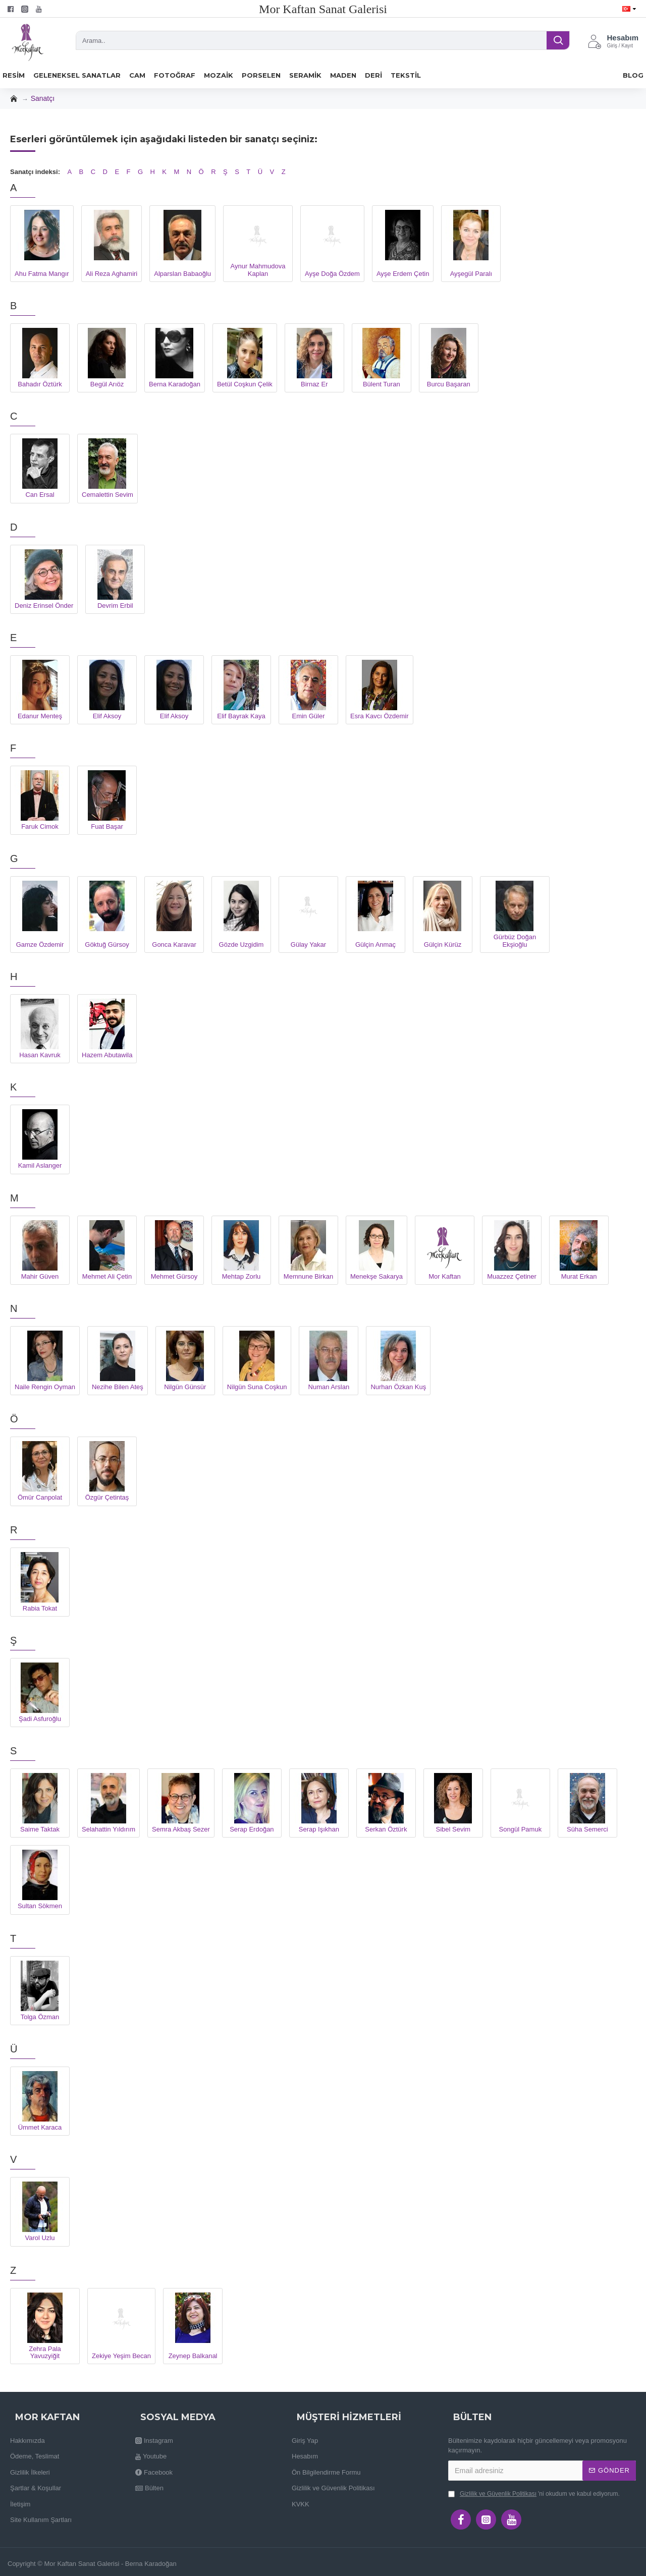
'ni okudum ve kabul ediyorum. (534, 2493)
